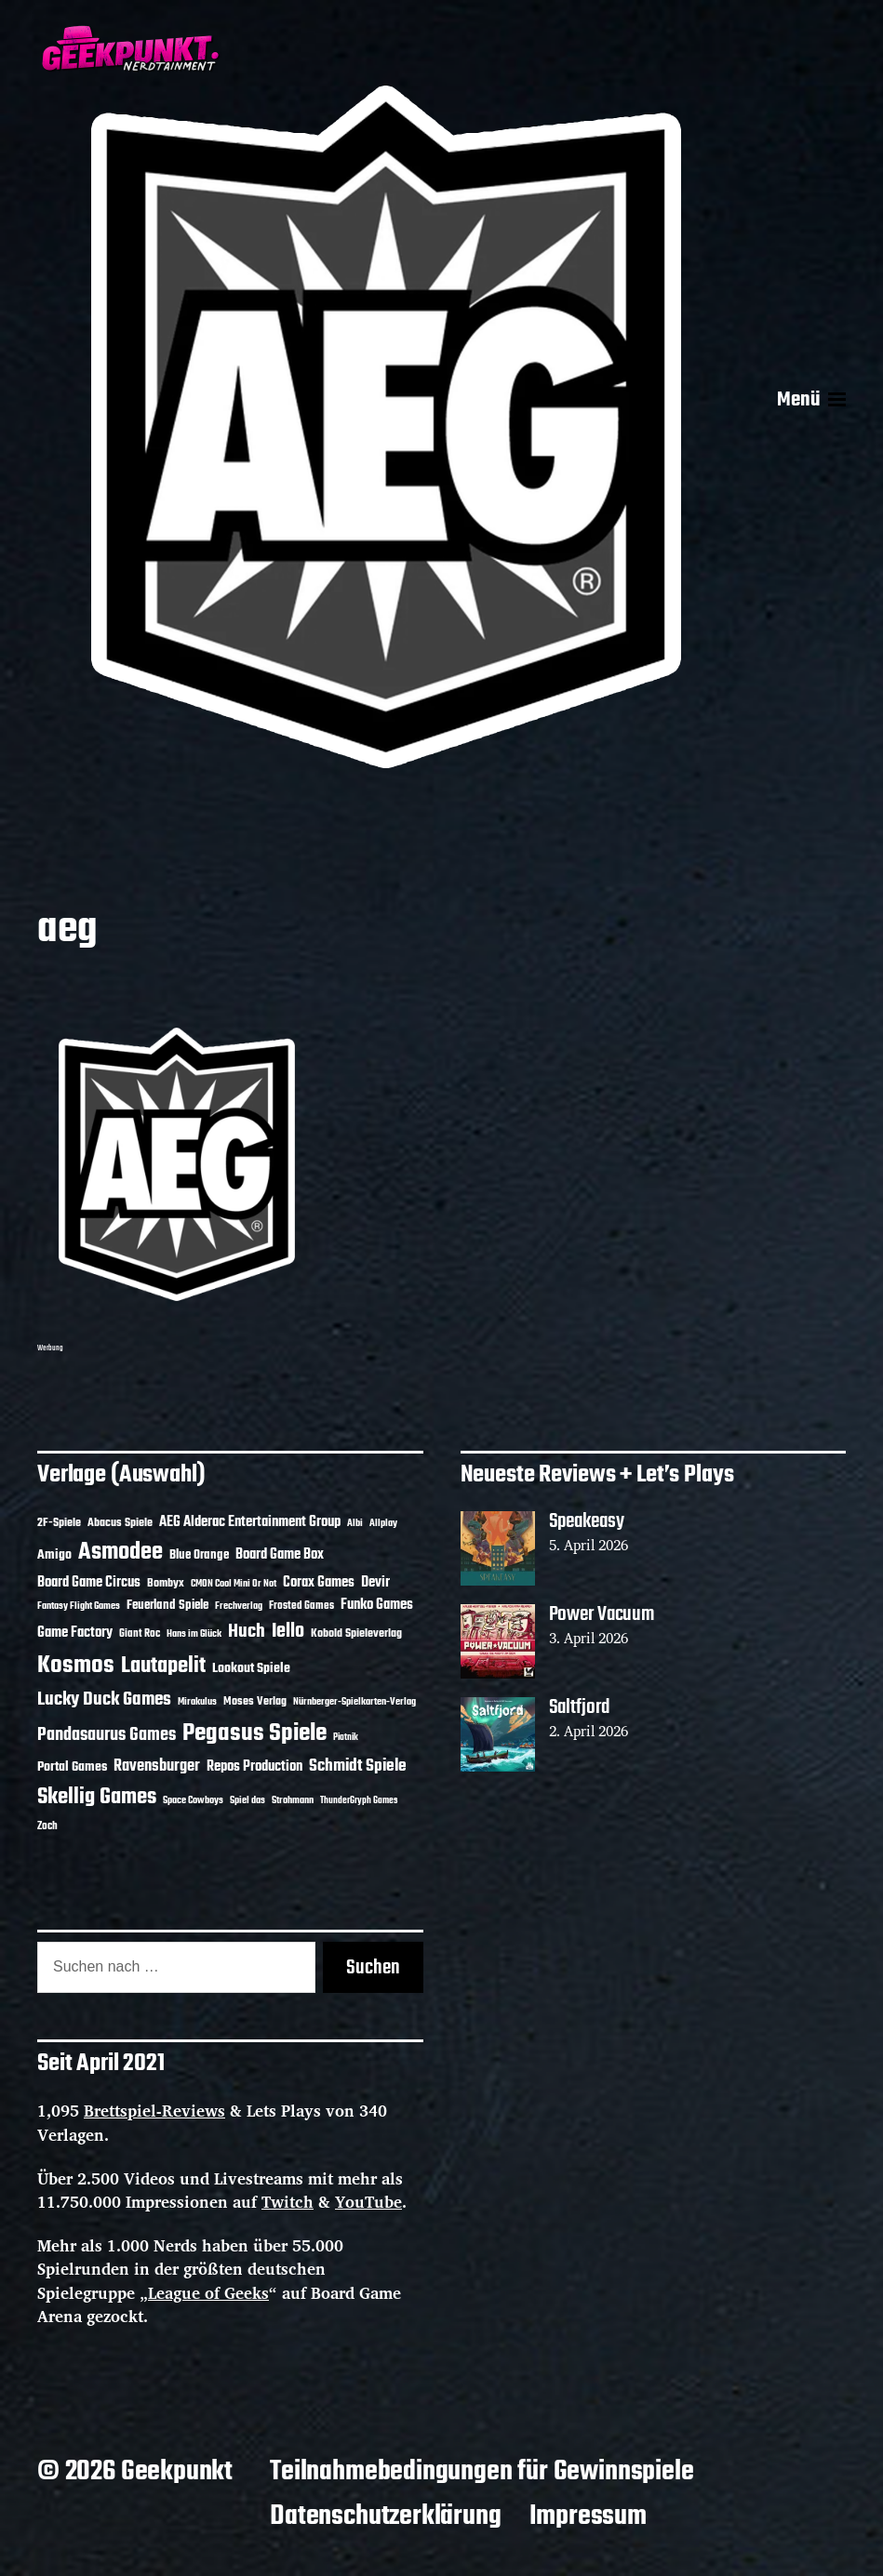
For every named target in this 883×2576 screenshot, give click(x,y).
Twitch (287, 2201)
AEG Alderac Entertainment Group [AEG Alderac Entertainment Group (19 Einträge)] (250, 1522)
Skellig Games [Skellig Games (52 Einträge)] (96, 1797)
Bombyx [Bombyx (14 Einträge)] (165, 1583)
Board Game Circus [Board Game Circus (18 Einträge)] (88, 1583)
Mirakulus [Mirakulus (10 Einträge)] (197, 1701)
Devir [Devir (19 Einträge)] (375, 1583)
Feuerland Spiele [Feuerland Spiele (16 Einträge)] (167, 1605)
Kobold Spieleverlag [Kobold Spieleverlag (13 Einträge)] (356, 1634)
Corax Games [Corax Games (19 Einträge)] (319, 1583)
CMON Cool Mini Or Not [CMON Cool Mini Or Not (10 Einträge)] (233, 1583)
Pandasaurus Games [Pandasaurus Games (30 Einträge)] (106, 1735)
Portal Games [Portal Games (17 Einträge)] (72, 1767)
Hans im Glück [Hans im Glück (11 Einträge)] (194, 1634)
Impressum (588, 2516)
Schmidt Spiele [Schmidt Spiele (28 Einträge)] (358, 1766)
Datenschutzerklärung (385, 2516)
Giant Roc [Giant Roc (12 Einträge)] (139, 1634)
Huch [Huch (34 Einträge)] (246, 1631)
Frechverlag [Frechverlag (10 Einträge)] (238, 1606)
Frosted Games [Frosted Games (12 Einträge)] (301, 1606)
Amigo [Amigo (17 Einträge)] (54, 1555)
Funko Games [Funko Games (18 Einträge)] (377, 1605)
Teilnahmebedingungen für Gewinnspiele (481, 2471)
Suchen (373, 1968)
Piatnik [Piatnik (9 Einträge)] (345, 1738)
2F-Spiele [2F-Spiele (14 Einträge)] (59, 1523)
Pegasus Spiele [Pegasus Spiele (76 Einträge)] (254, 1733)
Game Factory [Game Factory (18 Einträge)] (75, 1633)
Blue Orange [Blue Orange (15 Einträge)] (199, 1555)
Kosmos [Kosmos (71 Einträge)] (75, 1666)
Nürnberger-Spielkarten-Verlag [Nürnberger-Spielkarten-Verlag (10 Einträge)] (354, 1701)
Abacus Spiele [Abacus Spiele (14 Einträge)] (120, 1523)
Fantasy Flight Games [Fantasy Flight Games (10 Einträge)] (78, 1606)
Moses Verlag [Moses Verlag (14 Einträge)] (255, 1701)
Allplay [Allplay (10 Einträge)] (383, 1523)
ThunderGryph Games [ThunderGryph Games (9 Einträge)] (358, 1801)
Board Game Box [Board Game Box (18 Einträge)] (279, 1555)
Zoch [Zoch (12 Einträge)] (47, 1826)
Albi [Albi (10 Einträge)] (355, 1523)
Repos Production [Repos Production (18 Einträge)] (254, 1767)
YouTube (368, 2201)
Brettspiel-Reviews (154, 2110)
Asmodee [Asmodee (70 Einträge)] (120, 1553)
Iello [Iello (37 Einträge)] (288, 1631)
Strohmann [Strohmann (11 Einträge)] (293, 1800)
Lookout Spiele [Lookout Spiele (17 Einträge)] (251, 1669)
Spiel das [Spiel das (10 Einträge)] (247, 1800)
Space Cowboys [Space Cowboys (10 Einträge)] (193, 1800)
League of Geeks (208, 2292)
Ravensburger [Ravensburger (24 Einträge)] (157, 1766)
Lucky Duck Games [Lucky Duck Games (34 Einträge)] (104, 1699)
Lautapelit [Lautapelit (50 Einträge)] (163, 1666)
